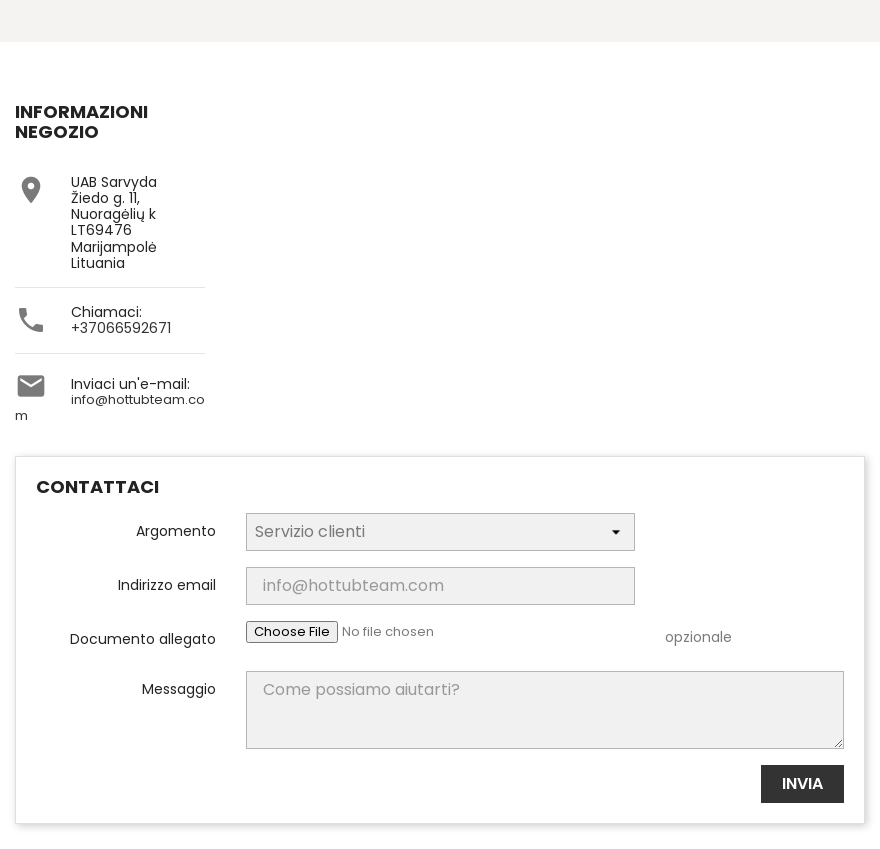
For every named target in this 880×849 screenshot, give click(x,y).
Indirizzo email (167, 584)
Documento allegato (143, 638)
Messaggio (179, 688)
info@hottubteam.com (110, 407)
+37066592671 (121, 328)
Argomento (176, 530)
